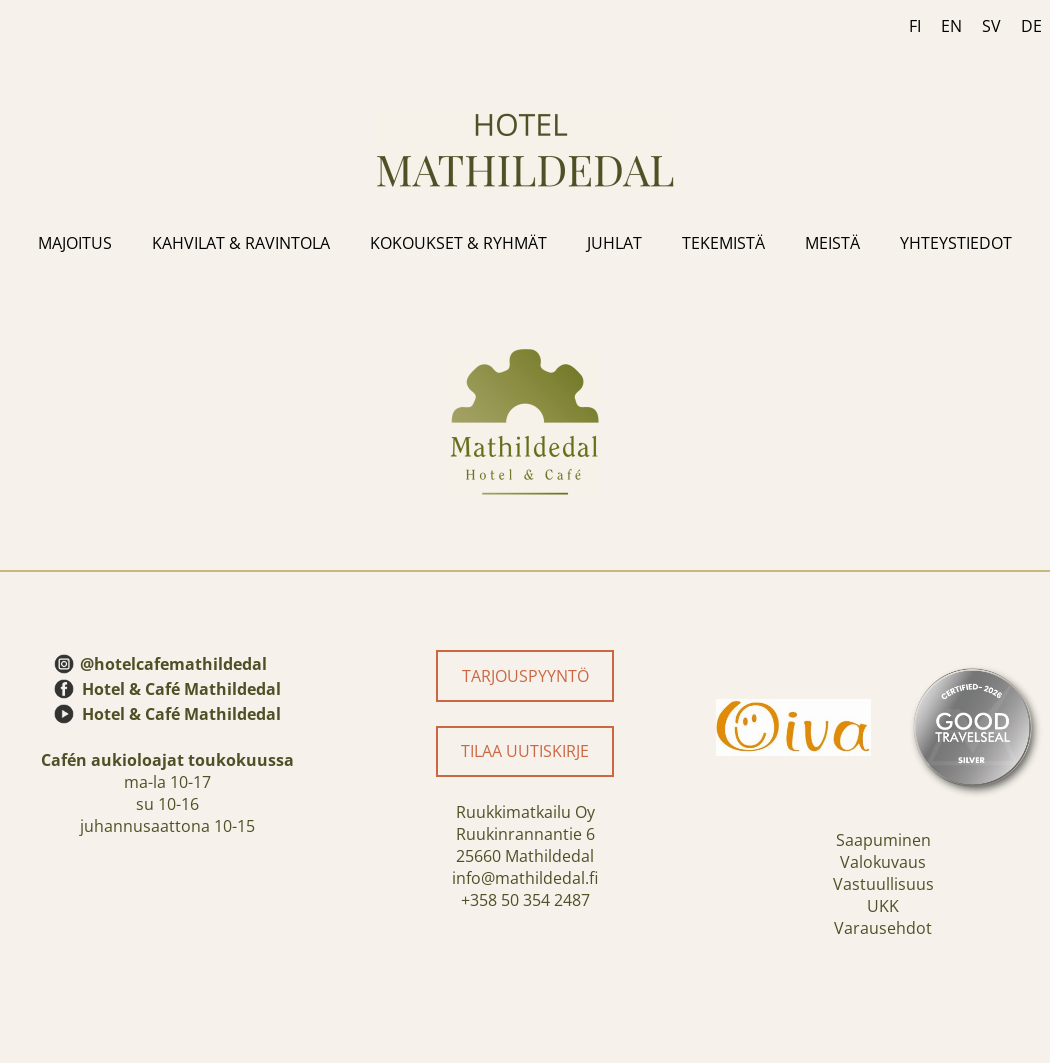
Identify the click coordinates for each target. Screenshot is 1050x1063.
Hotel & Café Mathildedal (181, 689)
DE (1031, 26)
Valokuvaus (883, 862)
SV (991, 26)
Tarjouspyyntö (525, 676)
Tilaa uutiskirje (525, 751)
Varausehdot (883, 928)
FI (915, 26)
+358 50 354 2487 (525, 900)
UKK (883, 906)
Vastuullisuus (883, 884)
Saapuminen (883, 840)
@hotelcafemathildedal (173, 664)
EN (951, 26)
